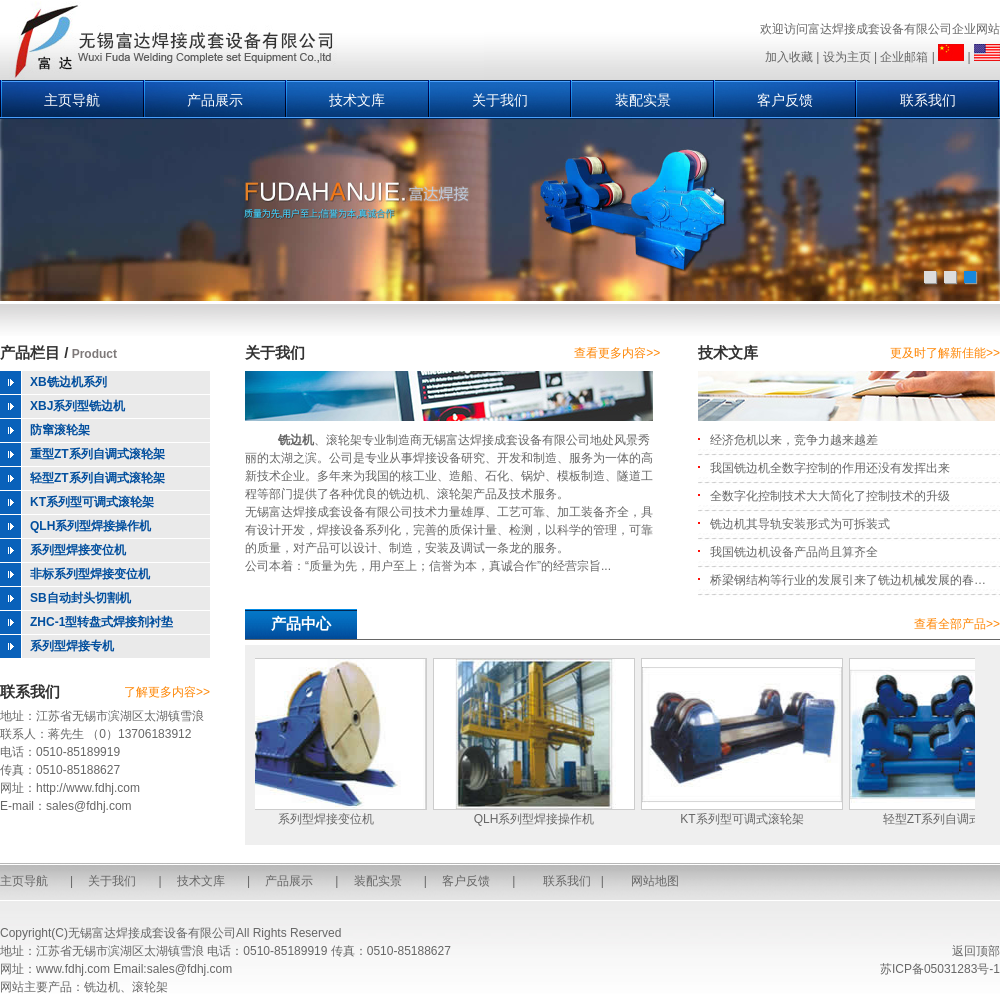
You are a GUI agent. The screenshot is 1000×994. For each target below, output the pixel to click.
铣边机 (296, 440)
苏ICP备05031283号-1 (940, 969)
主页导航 (72, 100)
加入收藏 (789, 57)
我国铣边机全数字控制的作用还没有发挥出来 (830, 468)
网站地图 (655, 881)
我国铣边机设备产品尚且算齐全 (794, 552)
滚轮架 (455, 494)
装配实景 (643, 100)
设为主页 (847, 57)
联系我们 (928, 100)
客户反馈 (785, 100)
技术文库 (357, 100)
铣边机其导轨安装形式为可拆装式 (800, 524)
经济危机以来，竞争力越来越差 (794, 440)
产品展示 (215, 100)
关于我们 (500, 100)
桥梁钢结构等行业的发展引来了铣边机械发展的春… (848, 580)
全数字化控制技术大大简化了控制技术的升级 (830, 496)
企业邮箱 (904, 57)
